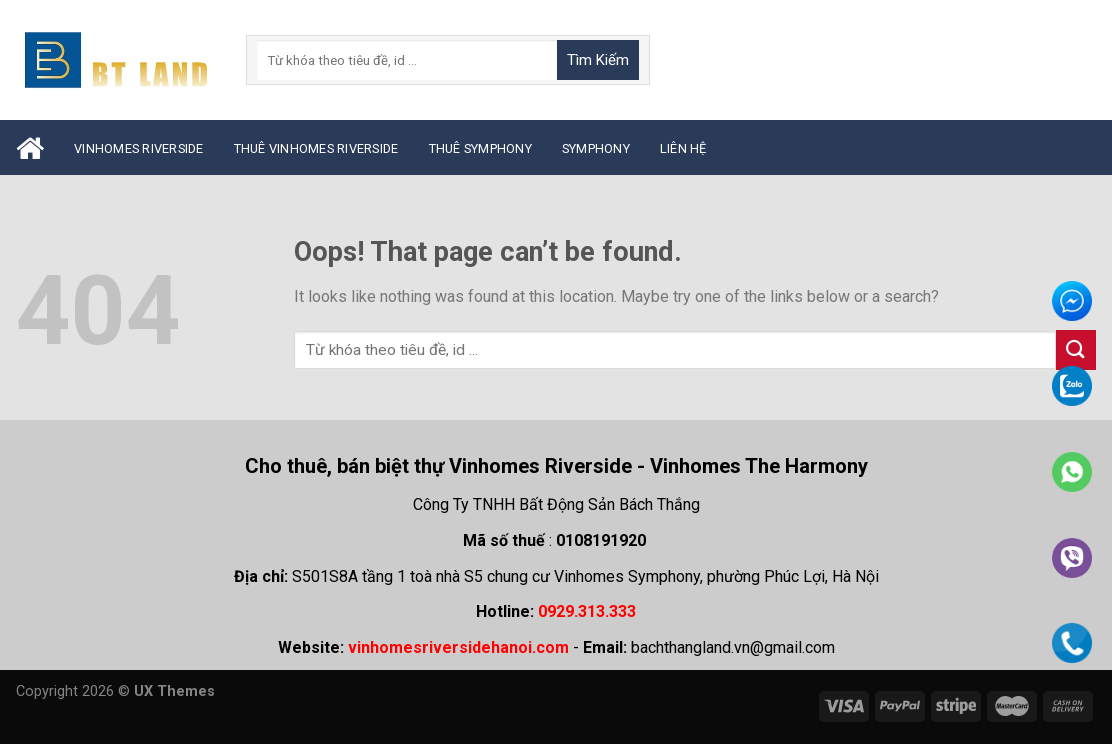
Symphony (596, 148)
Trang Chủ (30, 148)
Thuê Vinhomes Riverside (316, 148)
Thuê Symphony (480, 148)
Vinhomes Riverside (139, 148)
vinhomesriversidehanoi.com (458, 647)
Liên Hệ (683, 148)
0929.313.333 (587, 611)
